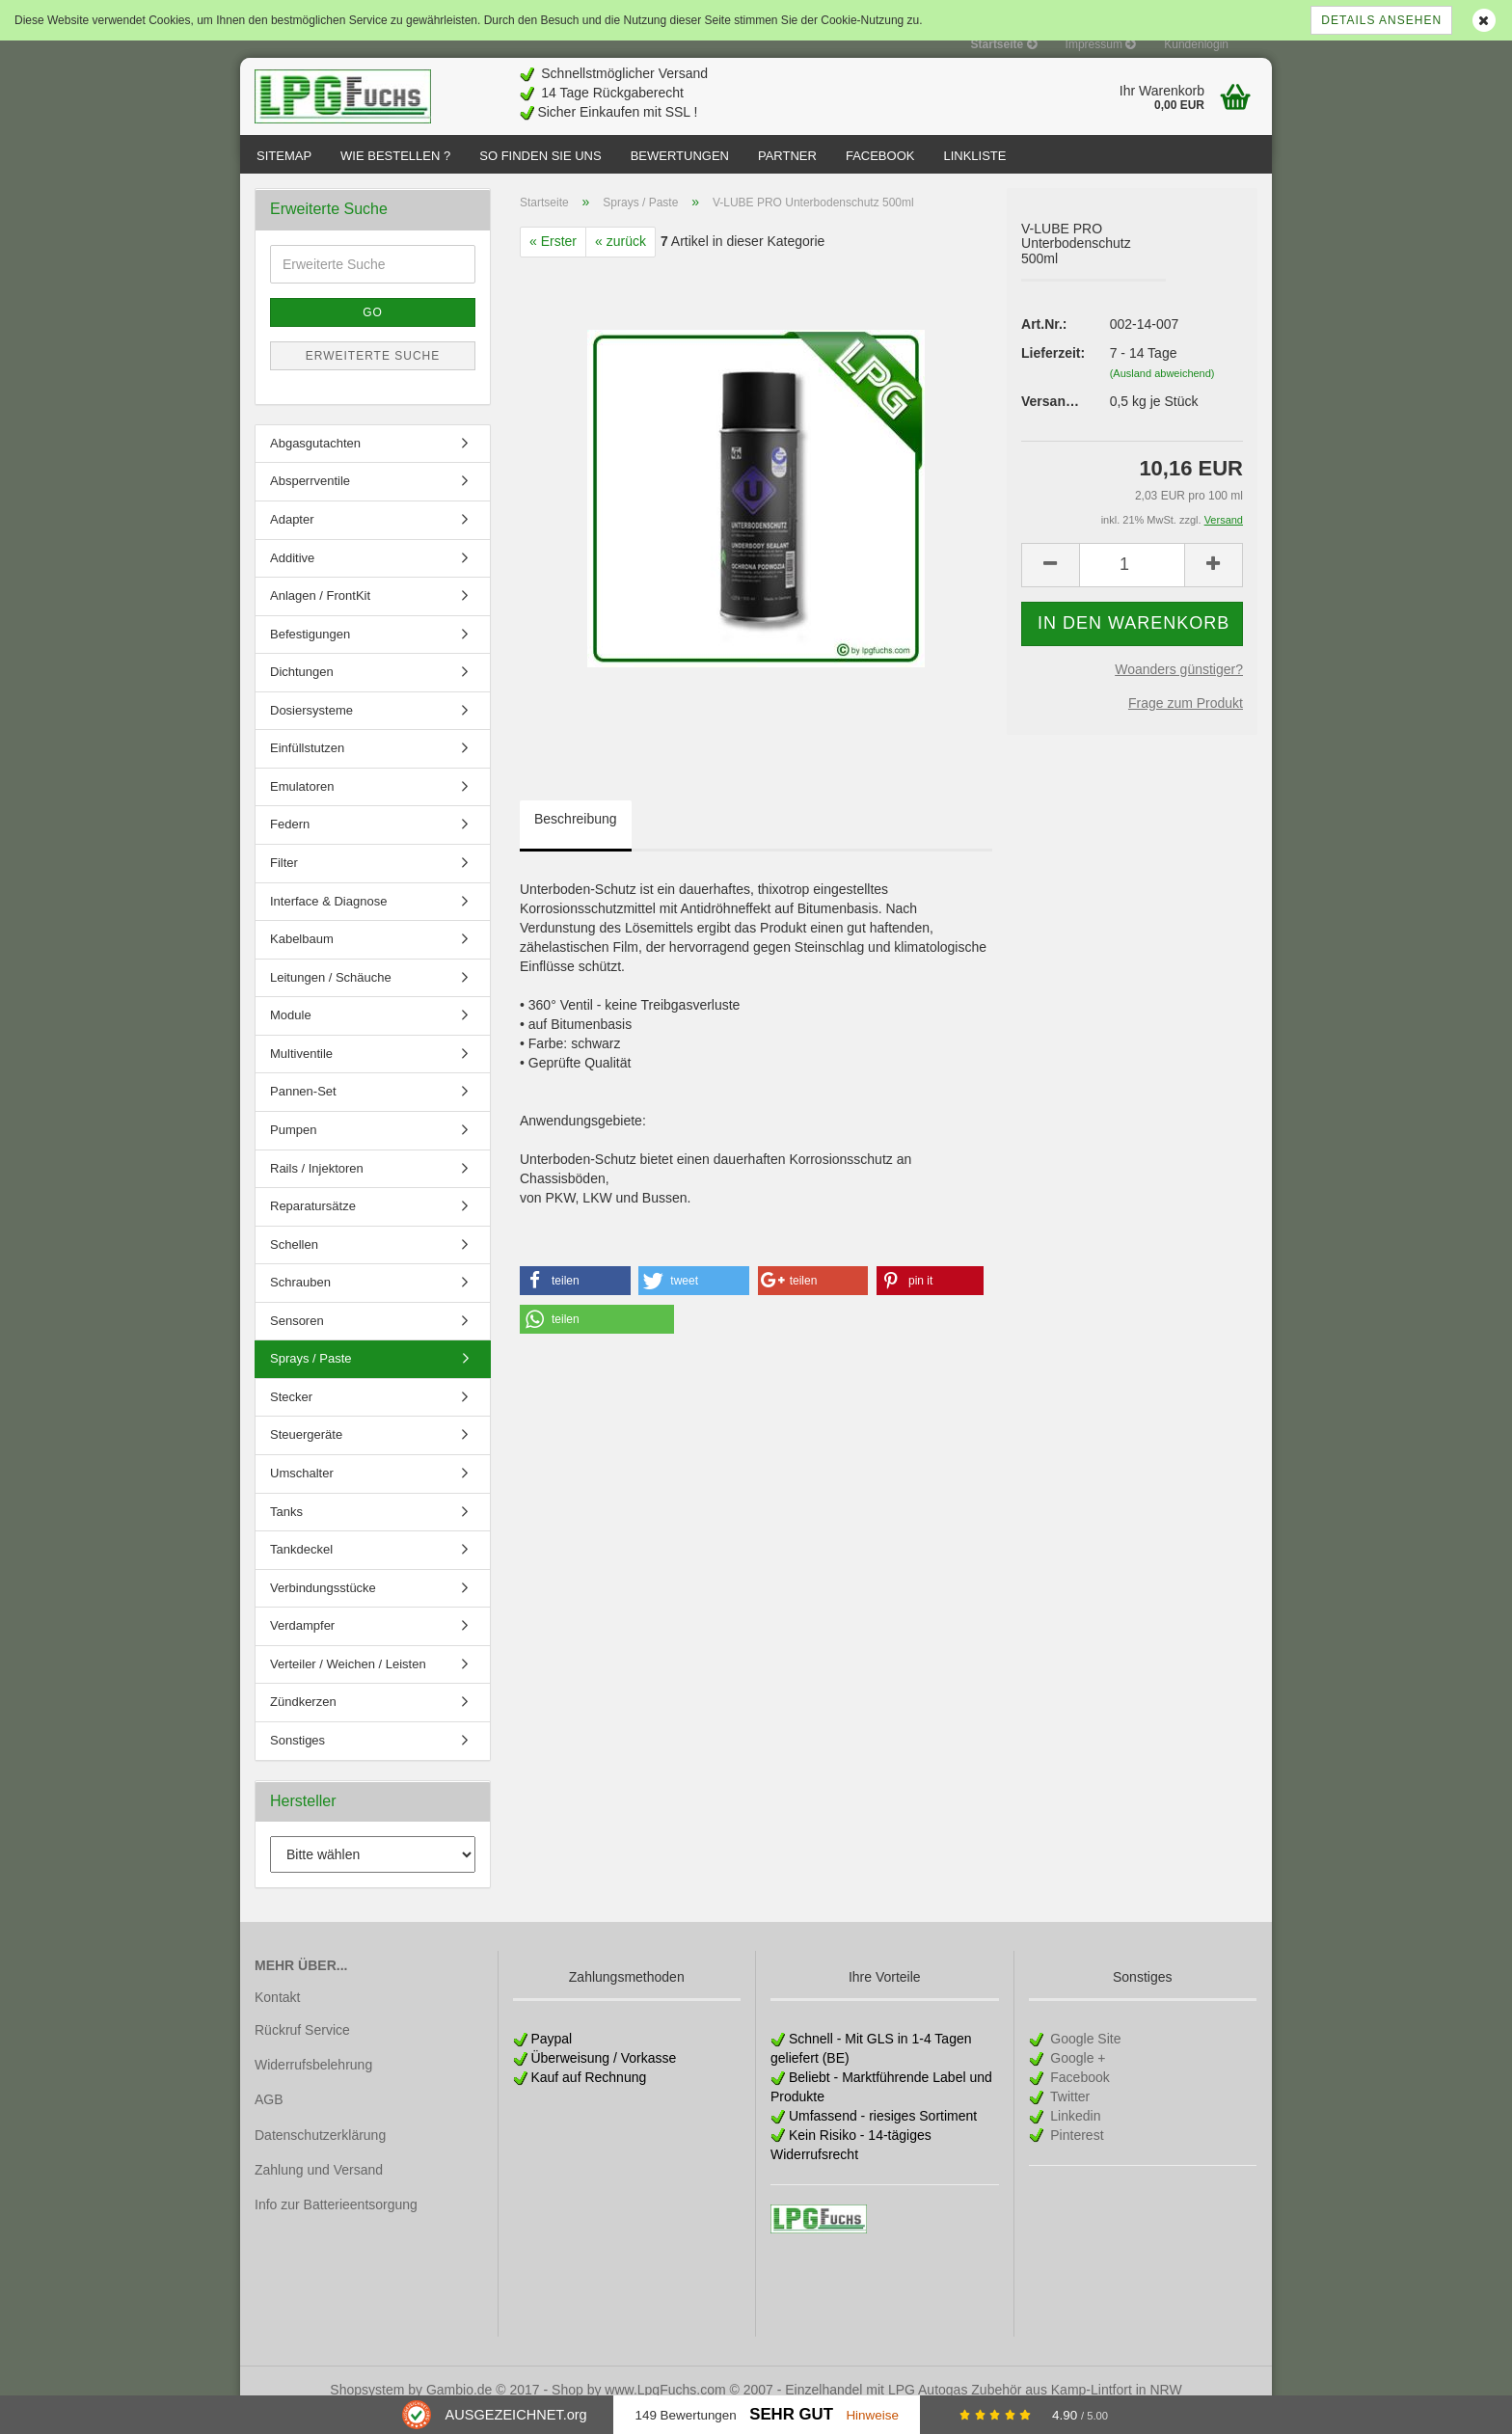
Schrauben (300, 1301)
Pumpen (293, 1149)
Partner (787, 156)
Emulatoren (302, 805)
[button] (575, 1299)
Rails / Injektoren (317, 1187)
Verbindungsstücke (323, 1607)
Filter (284, 882)
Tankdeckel (301, 1568)
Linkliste (974, 156)
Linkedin (1073, 2135)
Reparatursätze (313, 1225)
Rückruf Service (302, 2049)
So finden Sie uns (540, 156)
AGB (269, 2118)
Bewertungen (680, 156)
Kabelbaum (302, 958)
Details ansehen (1381, 20)
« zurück (620, 260)
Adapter (292, 538)
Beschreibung (575, 838)
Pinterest (1074, 2154)
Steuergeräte (306, 1454)
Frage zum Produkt (1185, 722)
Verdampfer (302, 1644)
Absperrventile (310, 500)
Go (373, 331)
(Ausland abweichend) (1162, 392)
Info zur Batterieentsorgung (336, 2223)
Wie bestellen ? (395, 156)
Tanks (286, 1531)
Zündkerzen (303, 1721)
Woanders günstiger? (1179, 688)
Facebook (880, 156)
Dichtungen (302, 691)
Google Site (1083, 2058)
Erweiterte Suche (373, 375)
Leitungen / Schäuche (331, 996)
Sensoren (297, 1340)
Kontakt (277, 2016)
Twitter (1068, 2115)
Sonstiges (297, 1759)
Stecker (291, 1416)
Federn (290, 843)
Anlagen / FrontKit (320, 615)
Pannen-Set (303, 1110)
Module (290, 1034)
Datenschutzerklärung (320, 2154)
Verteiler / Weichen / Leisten (348, 1683)
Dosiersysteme (311, 729)
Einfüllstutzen (307, 767)
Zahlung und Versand (319, 2189)
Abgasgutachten (315, 462)
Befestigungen (310, 653)
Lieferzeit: (1051, 372)
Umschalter (302, 1492)
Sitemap (283, 156)
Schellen (294, 1264)
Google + (1075, 2077)
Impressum (1101, 44)
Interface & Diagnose (328, 920)
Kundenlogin (1196, 44)
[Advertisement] (921, 89)
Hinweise (872, 2415)
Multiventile (301, 1073)
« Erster (553, 260)
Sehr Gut (791, 2414)
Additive (292, 577)
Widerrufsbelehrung (313, 2084)
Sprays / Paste (311, 1377)
